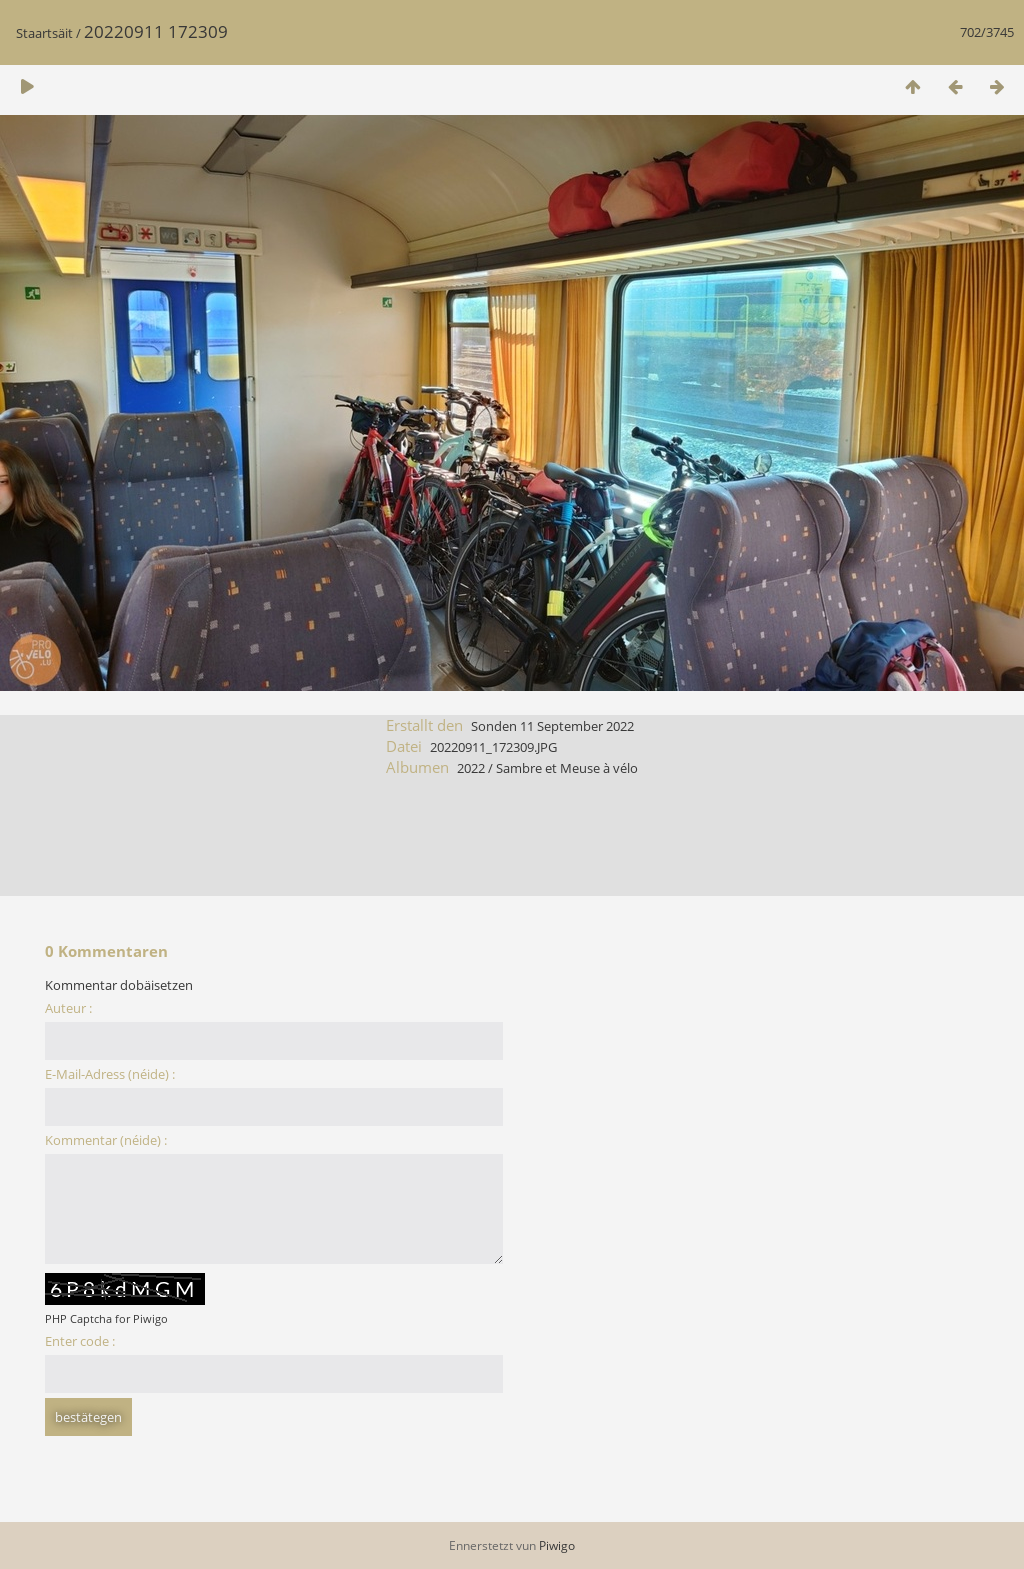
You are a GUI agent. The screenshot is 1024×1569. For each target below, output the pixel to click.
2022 (471, 768)
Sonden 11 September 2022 (552, 726)
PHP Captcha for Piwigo (106, 1318)
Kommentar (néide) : (106, 1140)
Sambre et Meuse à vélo (567, 768)
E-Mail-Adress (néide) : (110, 1074)
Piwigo (557, 1545)
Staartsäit (44, 33)
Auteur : (68, 1008)
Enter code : (80, 1341)
